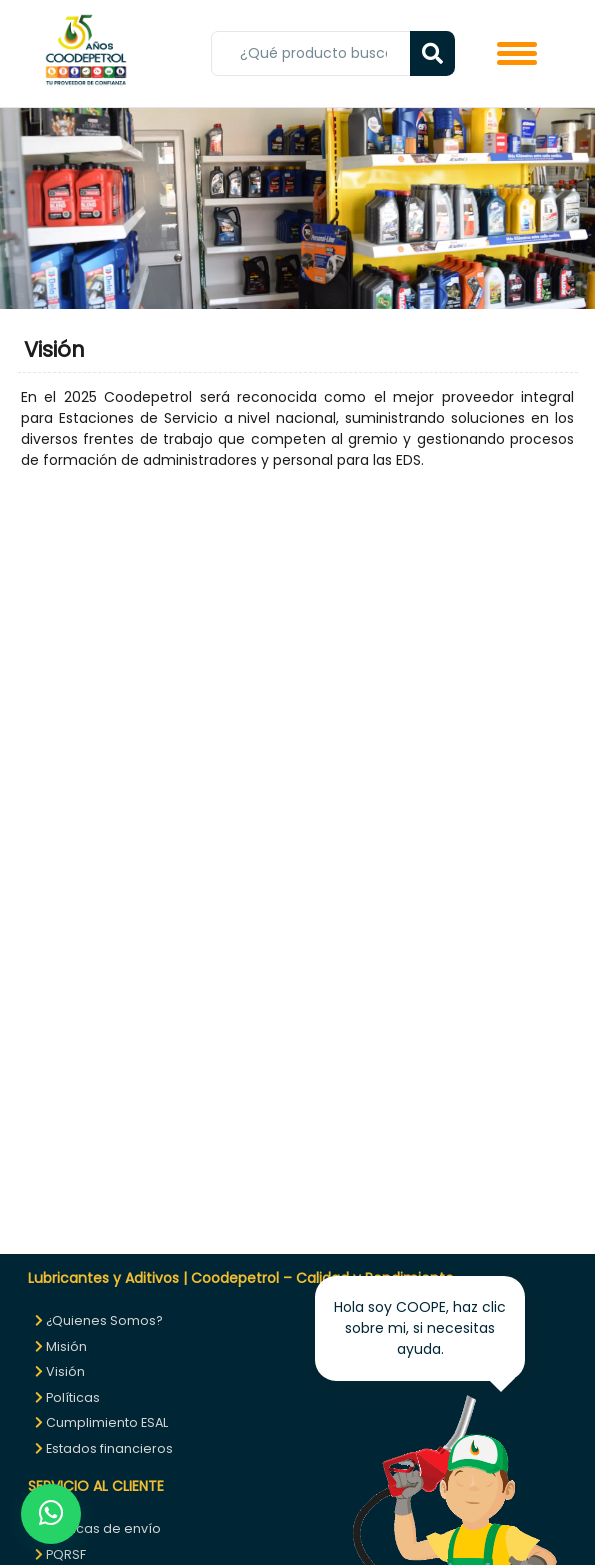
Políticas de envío (98, 1528)
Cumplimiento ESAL (101, 1422)
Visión (60, 1371)
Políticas (67, 1397)
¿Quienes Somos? (99, 1320)
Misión (61, 1346)
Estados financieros (104, 1448)
